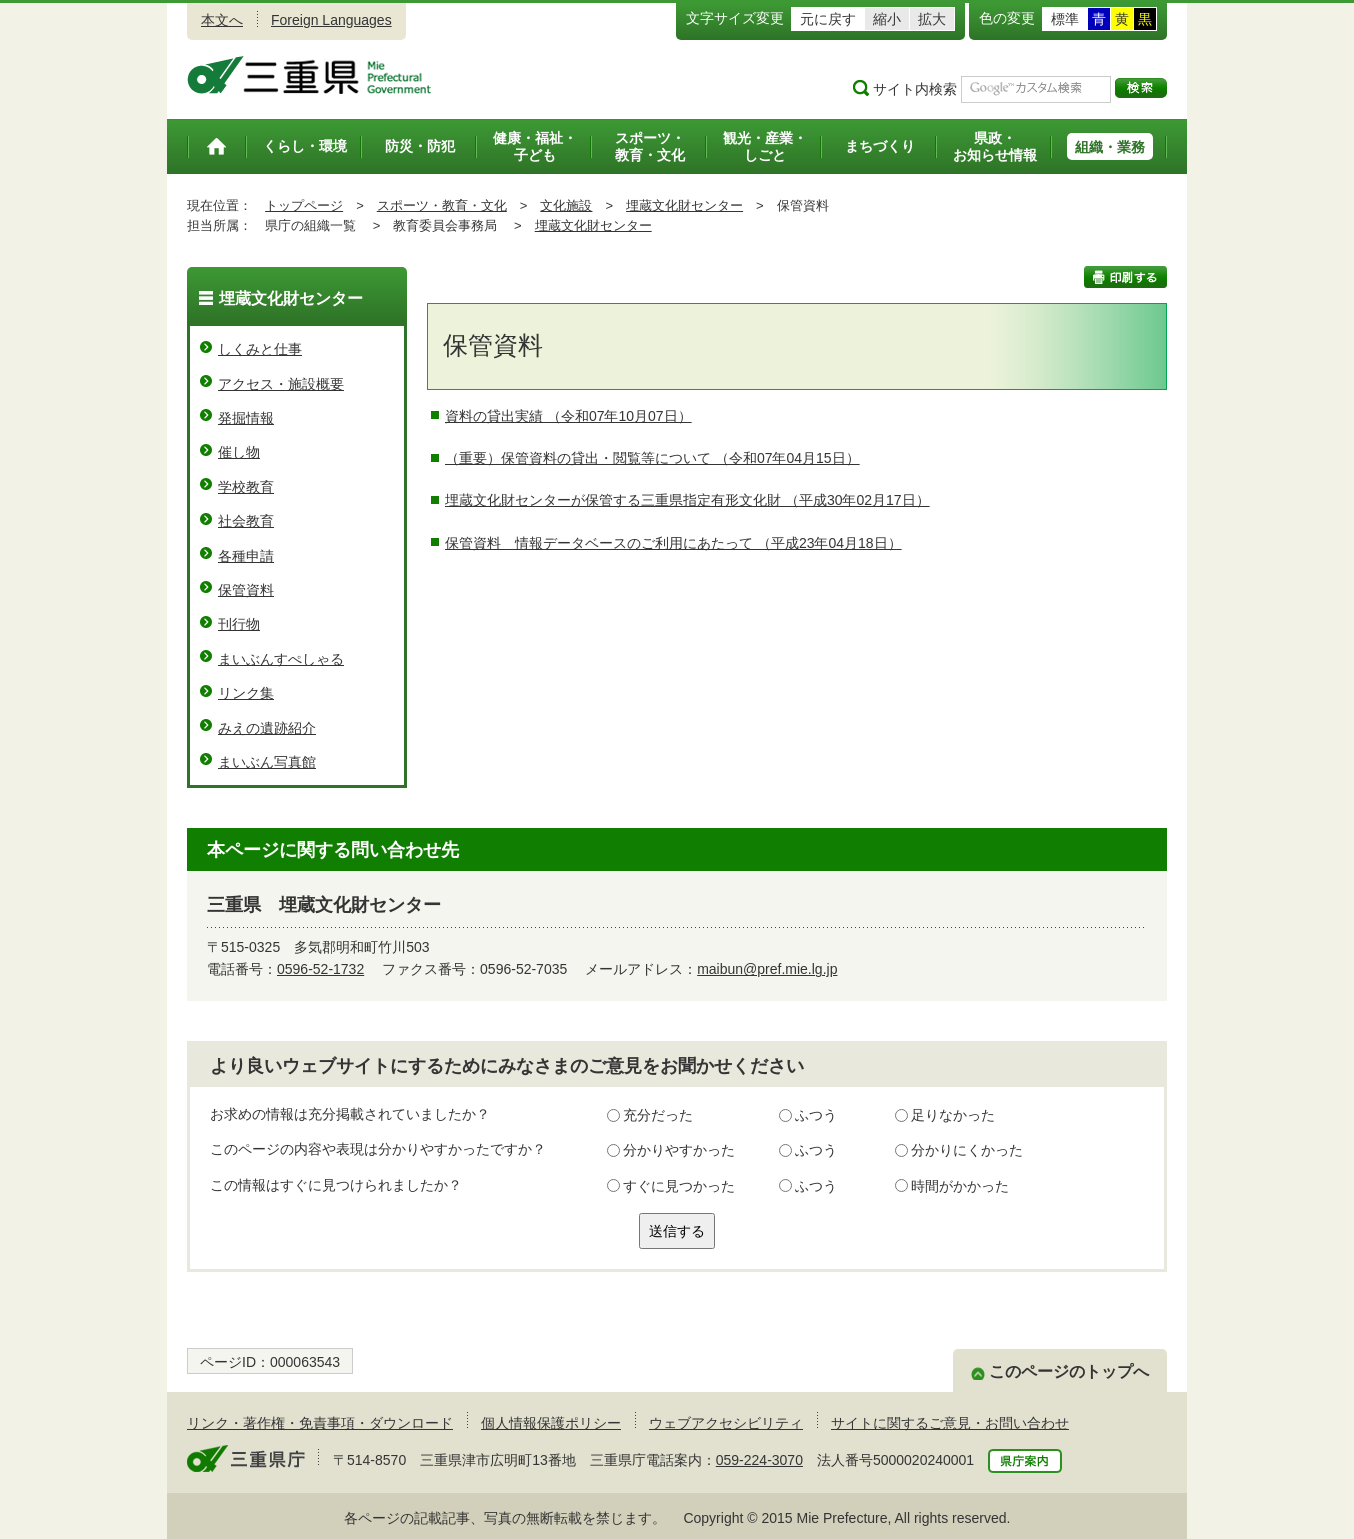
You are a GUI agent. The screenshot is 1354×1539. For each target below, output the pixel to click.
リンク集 (246, 693)
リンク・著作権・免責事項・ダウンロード (320, 1423)
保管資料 (246, 590)
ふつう (816, 1115)
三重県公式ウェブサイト (309, 75)
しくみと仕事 (260, 349)
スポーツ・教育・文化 (442, 205)
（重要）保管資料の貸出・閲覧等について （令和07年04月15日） (652, 458)
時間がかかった (960, 1186)
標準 (1065, 19)
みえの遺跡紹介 (267, 728)
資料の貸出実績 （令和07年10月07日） (568, 416)
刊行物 (239, 624)
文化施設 (566, 205)
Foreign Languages (331, 20)
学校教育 (246, 487)
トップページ (304, 205)
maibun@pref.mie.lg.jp (767, 969)
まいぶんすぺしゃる (281, 659)
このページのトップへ (1069, 1371)
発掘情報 (246, 418)
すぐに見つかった (679, 1186)
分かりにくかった (967, 1150)
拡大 (932, 19)
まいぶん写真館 (267, 762)
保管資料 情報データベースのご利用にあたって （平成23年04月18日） (673, 543)
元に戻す (828, 19)
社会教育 (246, 521)
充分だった (658, 1115)
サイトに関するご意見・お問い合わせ (950, 1423)
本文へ (222, 20)
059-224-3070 (759, 1460)
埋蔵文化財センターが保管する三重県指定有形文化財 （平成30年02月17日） (687, 500)
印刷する (1125, 277)
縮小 (887, 19)
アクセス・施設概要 (281, 384)
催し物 (239, 452)
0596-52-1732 (320, 969)
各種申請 (246, 556)
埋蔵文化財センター (684, 205)
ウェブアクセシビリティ (726, 1423)
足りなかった (953, 1115)
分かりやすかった (679, 1150)
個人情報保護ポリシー (551, 1423)
